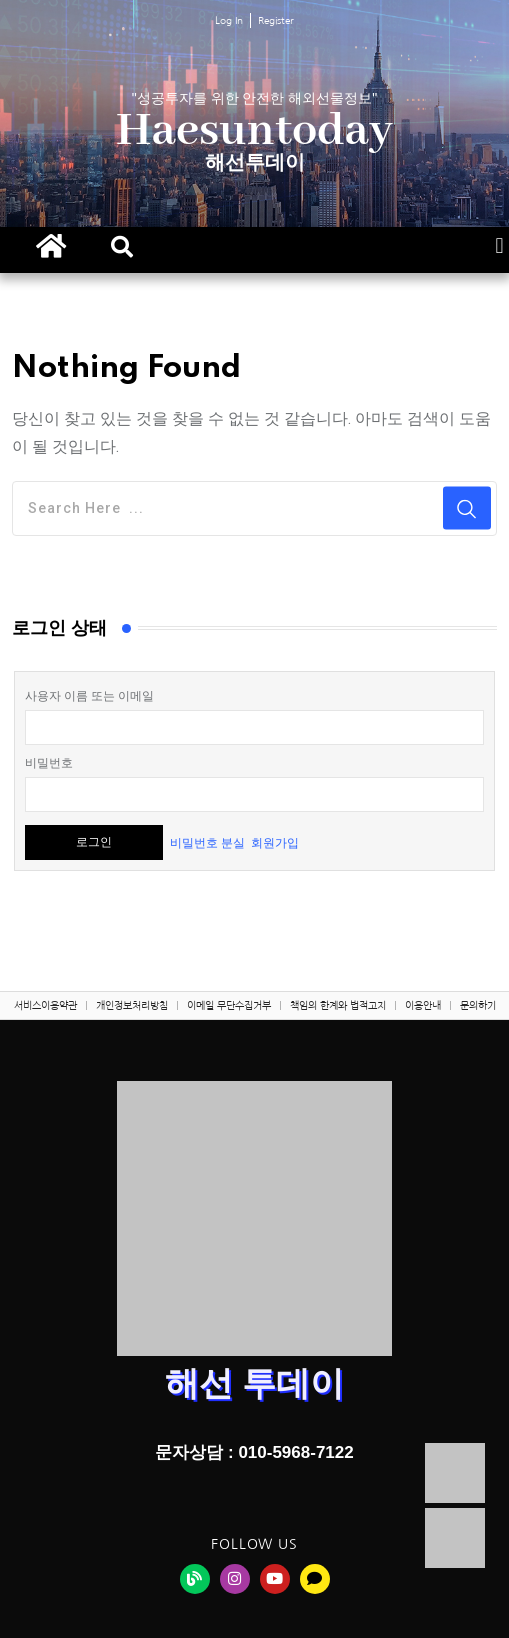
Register (276, 20)
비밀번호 (49, 763)
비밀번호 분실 (207, 842)
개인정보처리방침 (132, 1005)
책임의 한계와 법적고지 (338, 1005)
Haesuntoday (254, 131)
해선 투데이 (254, 1383)
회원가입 (275, 842)
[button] (122, 247)
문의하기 (478, 1005)
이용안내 (423, 1005)
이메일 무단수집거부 (229, 1005)
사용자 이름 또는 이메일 (89, 696)
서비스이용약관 (45, 1005)
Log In (229, 20)
